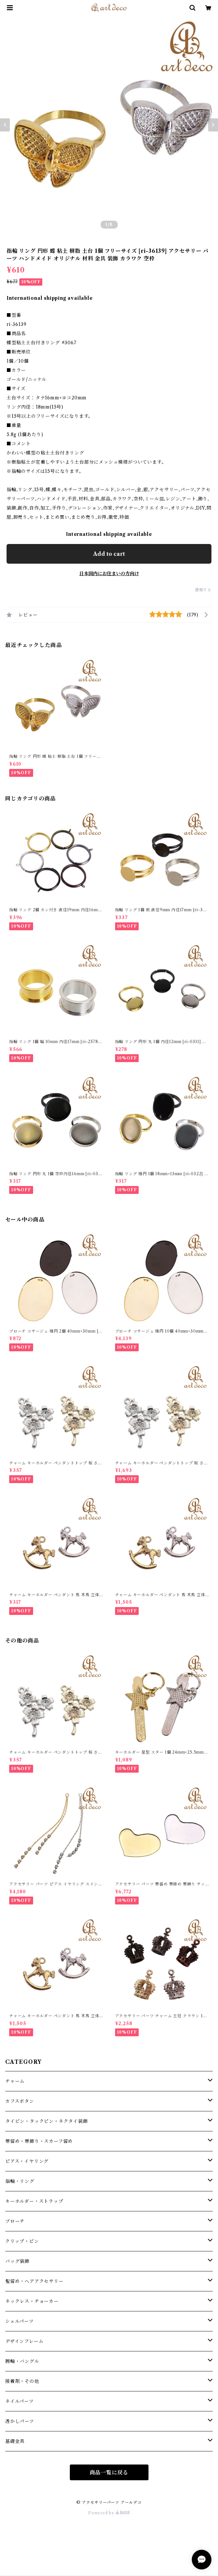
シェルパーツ (19, 2321)
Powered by (109, 2512)
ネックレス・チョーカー (32, 2301)
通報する (203, 589)
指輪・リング (19, 2181)
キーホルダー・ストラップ (34, 2201)
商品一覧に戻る (109, 2472)
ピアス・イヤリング (27, 2161)
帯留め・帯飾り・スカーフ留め (39, 2141)
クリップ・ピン (22, 2241)
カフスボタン (19, 2101)
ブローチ (15, 2221)
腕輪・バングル (22, 2361)
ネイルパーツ (19, 2401)
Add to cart (109, 554)
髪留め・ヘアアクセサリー (34, 2281)
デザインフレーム (24, 2341)
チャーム (15, 2081)
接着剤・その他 (22, 2381)
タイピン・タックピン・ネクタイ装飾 (46, 2121)
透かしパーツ (19, 2421)
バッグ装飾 (17, 2261)
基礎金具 (15, 2441)
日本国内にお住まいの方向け (109, 573)
